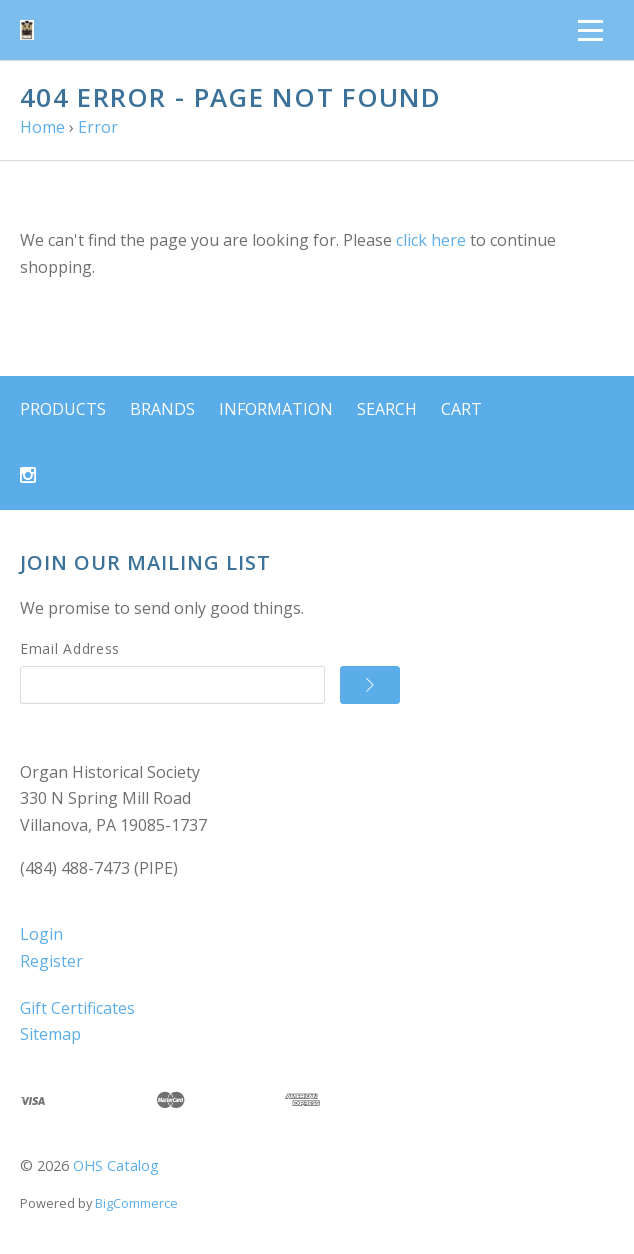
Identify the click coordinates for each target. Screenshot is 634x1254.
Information (276, 409)
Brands (162, 409)
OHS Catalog (116, 1165)
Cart (461, 409)
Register (51, 961)
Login (41, 934)
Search (387, 409)
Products (63, 409)
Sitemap (50, 1034)
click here (431, 240)
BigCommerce (136, 1203)
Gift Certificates (77, 1008)
